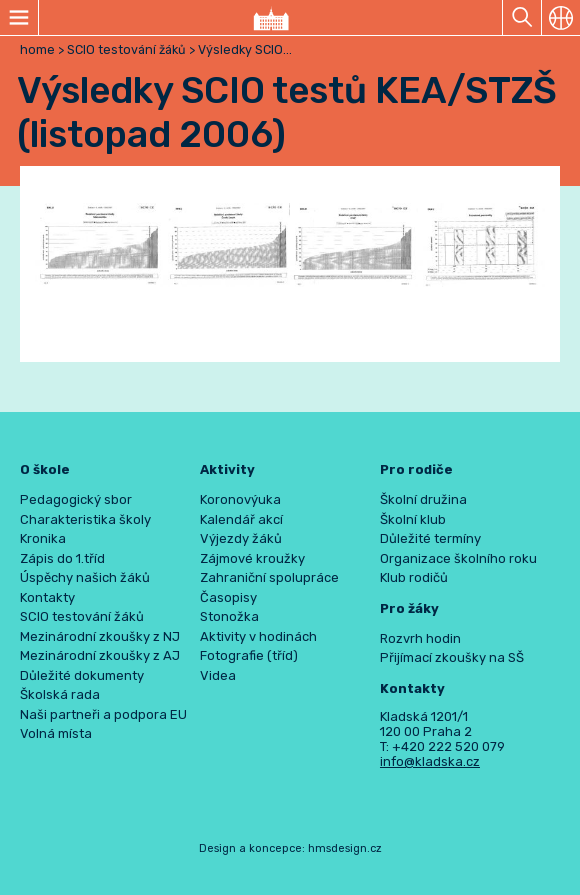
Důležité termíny (430, 538)
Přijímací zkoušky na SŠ (452, 657)
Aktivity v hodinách (258, 636)
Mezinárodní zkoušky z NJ (100, 636)
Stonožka (229, 616)
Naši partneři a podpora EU (103, 714)
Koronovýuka (240, 499)
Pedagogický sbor (76, 499)
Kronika (43, 538)
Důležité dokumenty (82, 675)
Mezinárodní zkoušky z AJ (100, 655)
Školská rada (60, 694)
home (37, 49)
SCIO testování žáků (128, 49)
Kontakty (47, 597)
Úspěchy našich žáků (85, 577)
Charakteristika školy (85, 519)
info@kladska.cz (430, 761)
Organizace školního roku (458, 558)
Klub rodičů (414, 577)
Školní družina (423, 499)
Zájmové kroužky (252, 558)
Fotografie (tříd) (249, 655)
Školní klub (413, 519)
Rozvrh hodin (420, 638)
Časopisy (228, 597)
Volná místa (56, 733)
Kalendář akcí (241, 519)
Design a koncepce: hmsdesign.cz (290, 848)
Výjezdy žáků (241, 538)
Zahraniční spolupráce (269, 577)
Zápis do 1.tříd (62, 558)
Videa (218, 675)
